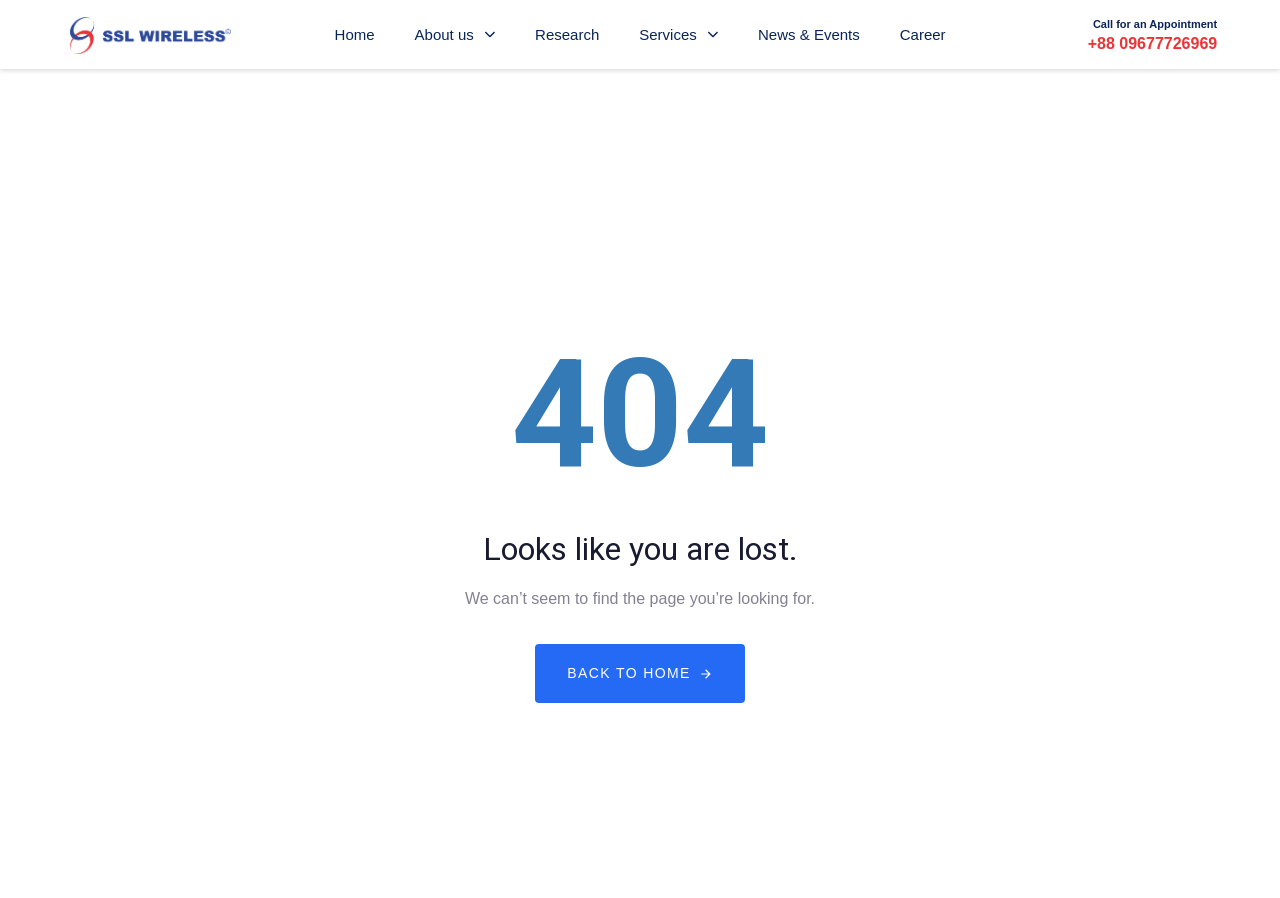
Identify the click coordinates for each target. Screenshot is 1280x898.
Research (567, 34)
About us (455, 34)
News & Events (809, 34)
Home (355, 34)
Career (923, 34)
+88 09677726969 (1152, 44)
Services (678, 34)
